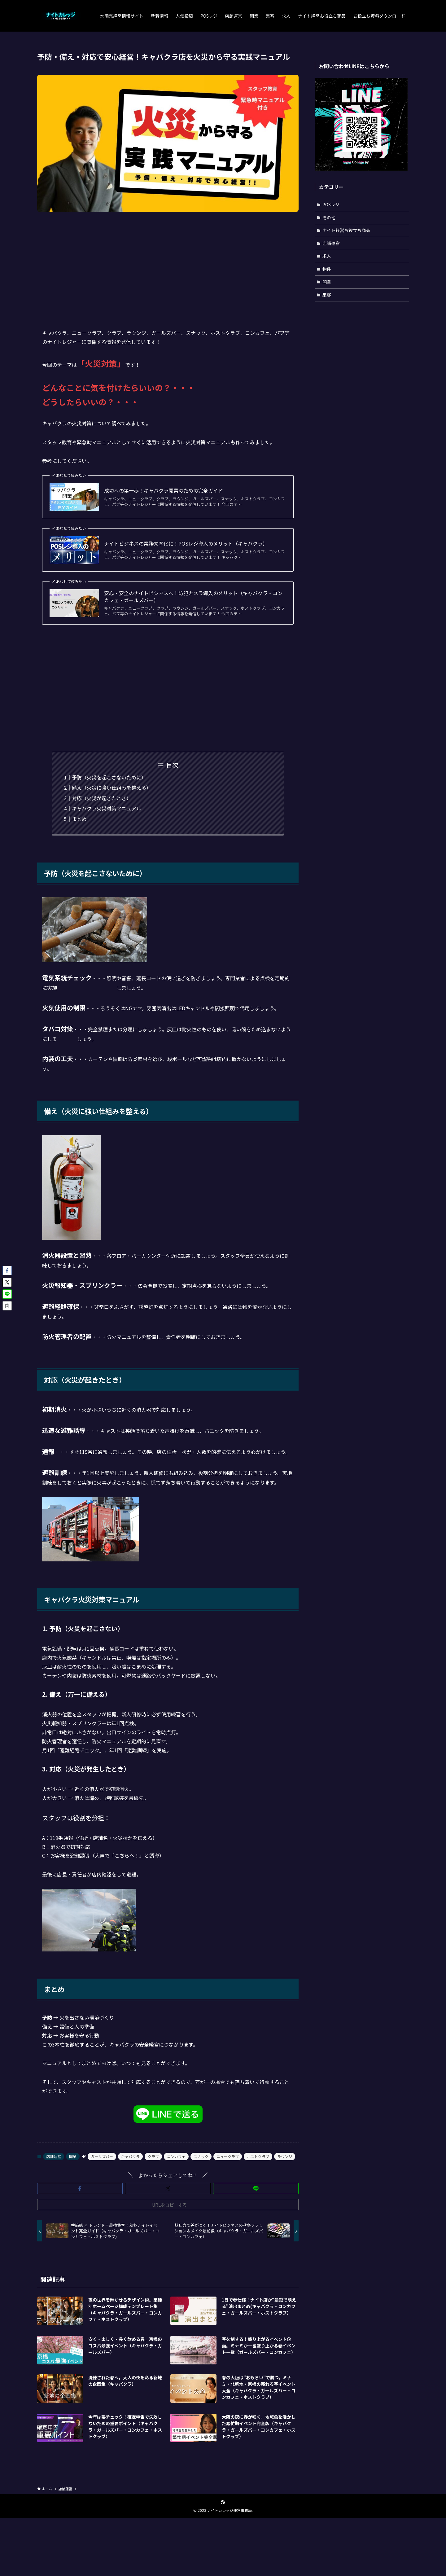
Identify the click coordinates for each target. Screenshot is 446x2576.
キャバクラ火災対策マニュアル (106, 808)
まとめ (79, 819)
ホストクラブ (258, 2156)
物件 (326, 269)
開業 (73, 2156)
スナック (201, 2156)
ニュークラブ (227, 2156)
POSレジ (330, 204)
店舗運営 (53, 2156)
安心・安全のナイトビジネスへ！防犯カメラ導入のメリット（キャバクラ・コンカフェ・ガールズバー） (193, 596)
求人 (326, 256)
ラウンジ (284, 2156)
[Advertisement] (168, 265)
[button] (80, 2188)
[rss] (223, 2502)
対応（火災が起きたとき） (101, 798)
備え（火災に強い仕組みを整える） (111, 787)
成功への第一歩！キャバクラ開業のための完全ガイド (163, 490)
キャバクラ (130, 2156)
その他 (328, 217)
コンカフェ (176, 2156)
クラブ (153, 2156)
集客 (326, 295)
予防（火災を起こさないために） (109, 777)
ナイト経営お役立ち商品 (346, 230)
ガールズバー (102, 2156)
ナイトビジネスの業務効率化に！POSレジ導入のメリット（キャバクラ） (186, 543)
